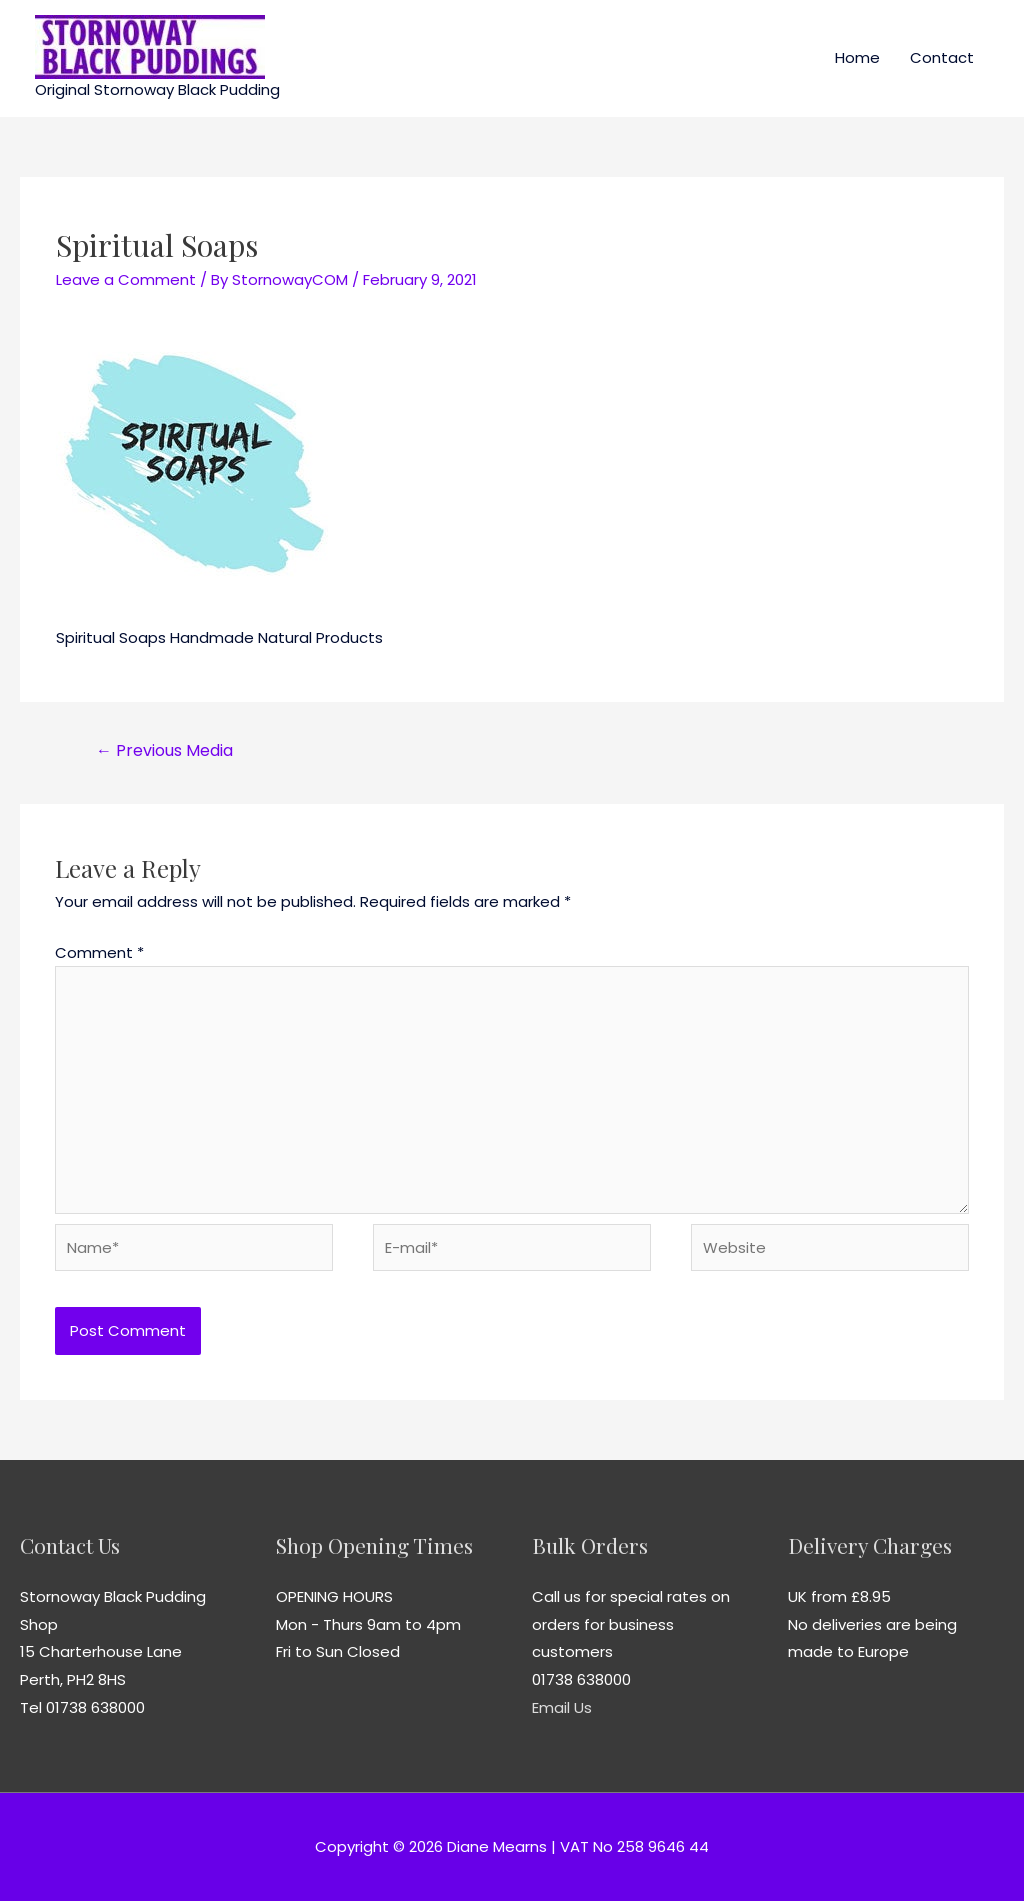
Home (857, 57)
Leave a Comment (126, 279)
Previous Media (164, 750)
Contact (942, 57)
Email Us (562, 1707)
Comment (99, 952)
